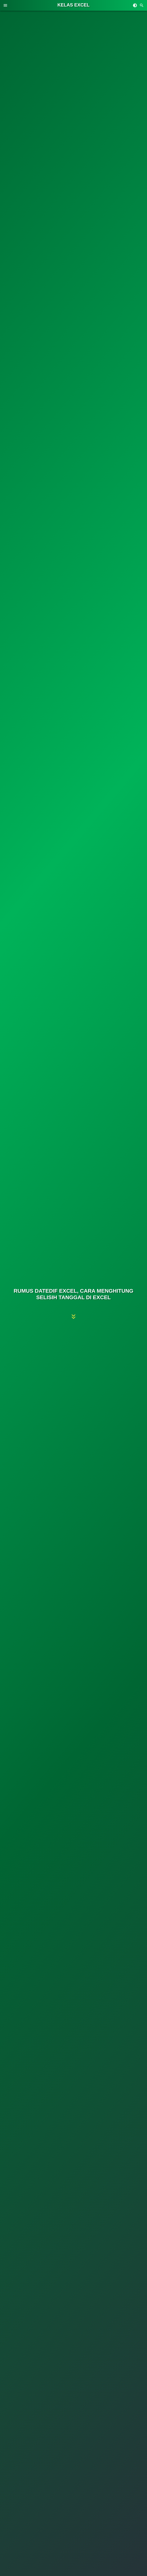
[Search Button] (141, 5)
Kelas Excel (73, 4)
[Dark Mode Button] (134, 5)
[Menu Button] (5, 5)
